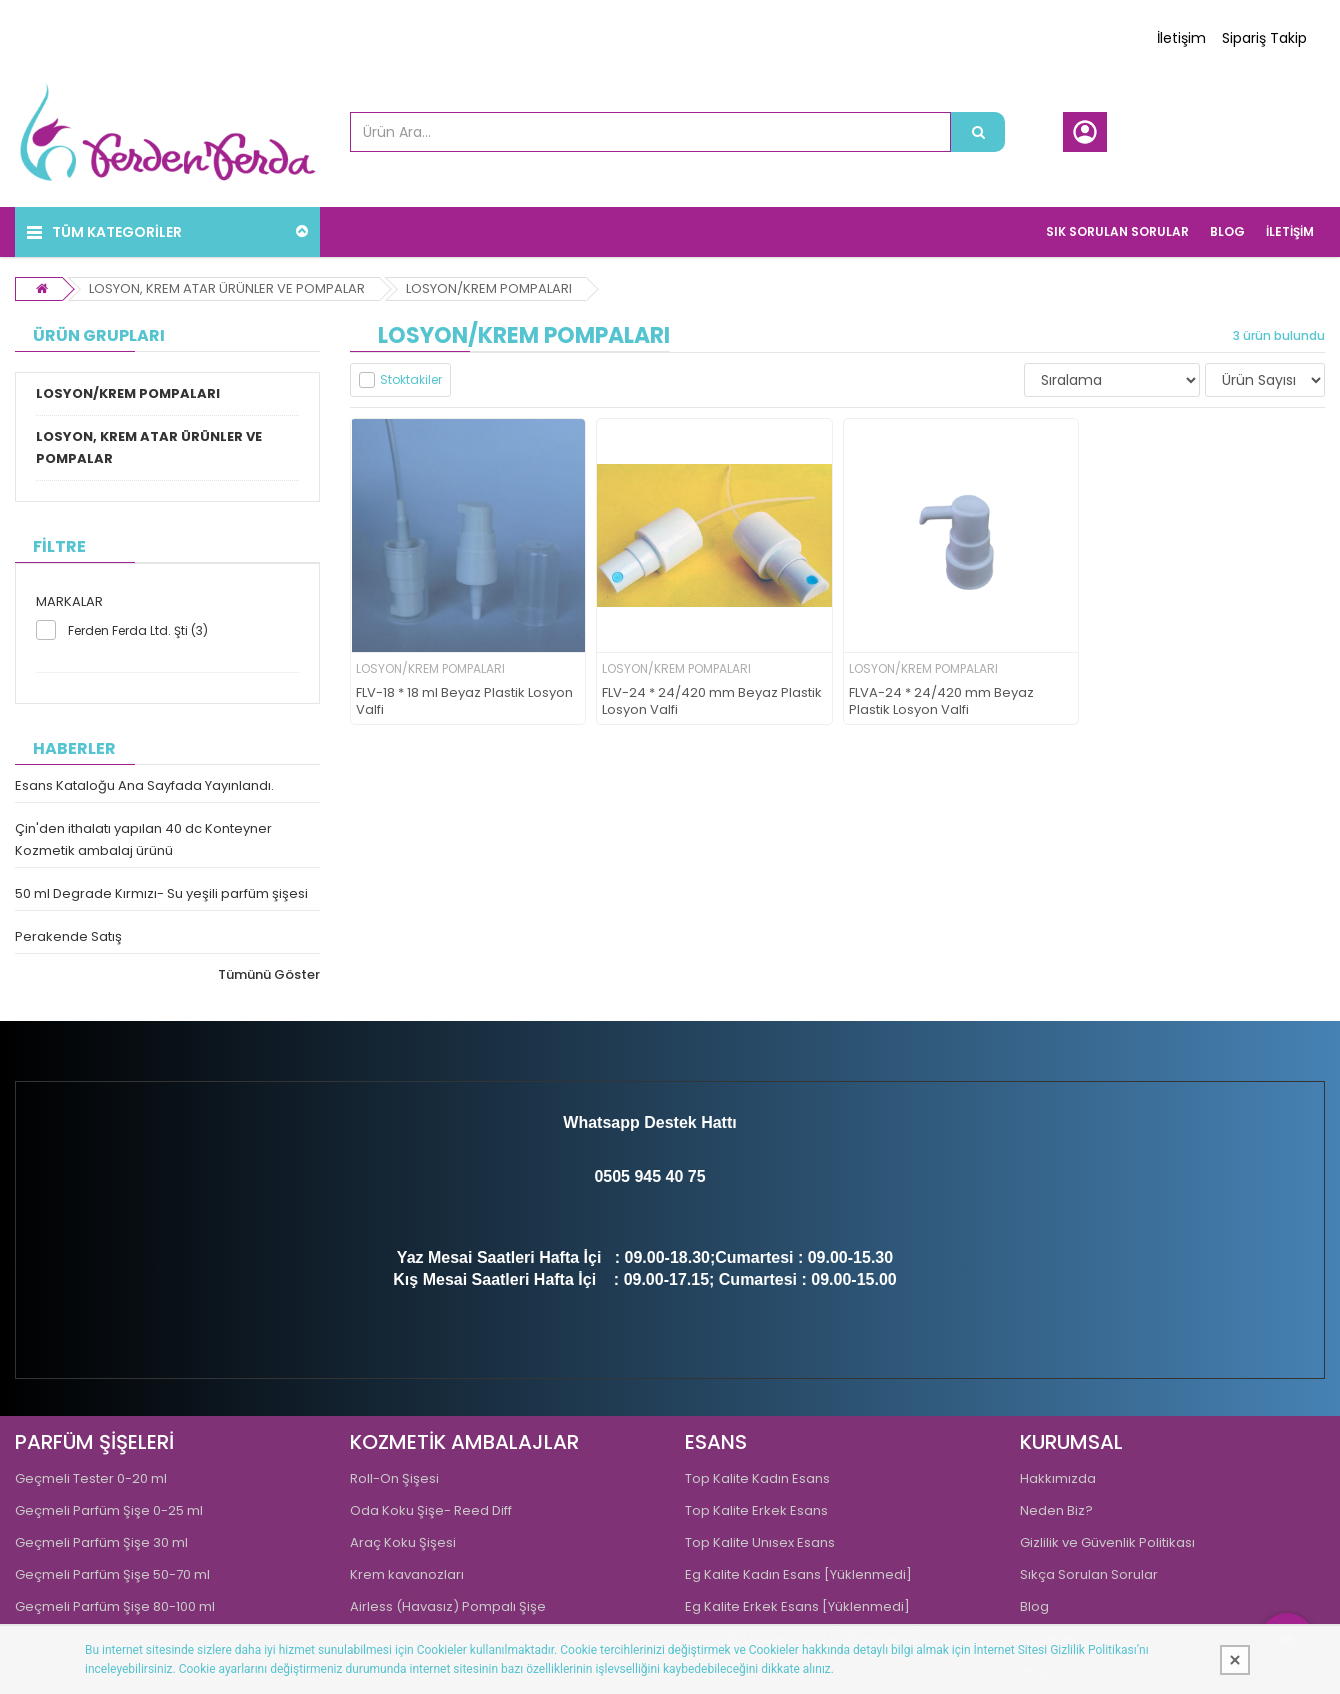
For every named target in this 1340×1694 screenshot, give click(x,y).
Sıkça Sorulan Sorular (1089, 1574)
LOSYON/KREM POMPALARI (489, 288)
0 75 (689, 1176)
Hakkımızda (1058, 1478)
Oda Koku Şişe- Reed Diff (431, 1510)
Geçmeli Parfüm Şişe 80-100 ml (115, 1606)
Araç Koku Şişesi (403, 1542)
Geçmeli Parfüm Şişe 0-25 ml (109, 1510)
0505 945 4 (634, 1176)
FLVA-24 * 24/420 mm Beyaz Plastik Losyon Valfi (941, 702)
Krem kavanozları (407, 1574)
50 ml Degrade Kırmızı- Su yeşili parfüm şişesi (161, 893)
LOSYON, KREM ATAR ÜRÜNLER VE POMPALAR (227, 288)
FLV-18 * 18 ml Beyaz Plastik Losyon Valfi (464, 702)
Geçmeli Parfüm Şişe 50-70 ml (112, 1574)
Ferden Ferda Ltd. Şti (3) (138, 630)
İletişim (1181, 38)
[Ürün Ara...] (978, 132)
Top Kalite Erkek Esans (756, 1510)
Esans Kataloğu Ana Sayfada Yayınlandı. (144, 785)
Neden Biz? (1056, 1510)
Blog (1034, 1606)
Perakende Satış (68, 936)
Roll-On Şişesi (394, 1478)
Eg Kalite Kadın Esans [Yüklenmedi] (798, 1574)
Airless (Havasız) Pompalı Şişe (448, 1606)
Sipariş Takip (1264, 38)
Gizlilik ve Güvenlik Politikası (1107, 1542)
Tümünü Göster (269, 974)
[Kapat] (1235, 1660)
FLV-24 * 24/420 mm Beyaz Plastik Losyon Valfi (712, 702)
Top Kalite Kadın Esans (757, 1478)
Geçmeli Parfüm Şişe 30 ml (101, 1542)
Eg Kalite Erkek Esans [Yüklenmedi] (797, 1606)
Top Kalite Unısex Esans (760, 1542)
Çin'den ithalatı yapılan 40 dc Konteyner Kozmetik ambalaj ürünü (143, 839)
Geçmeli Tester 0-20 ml (91, 1478)
